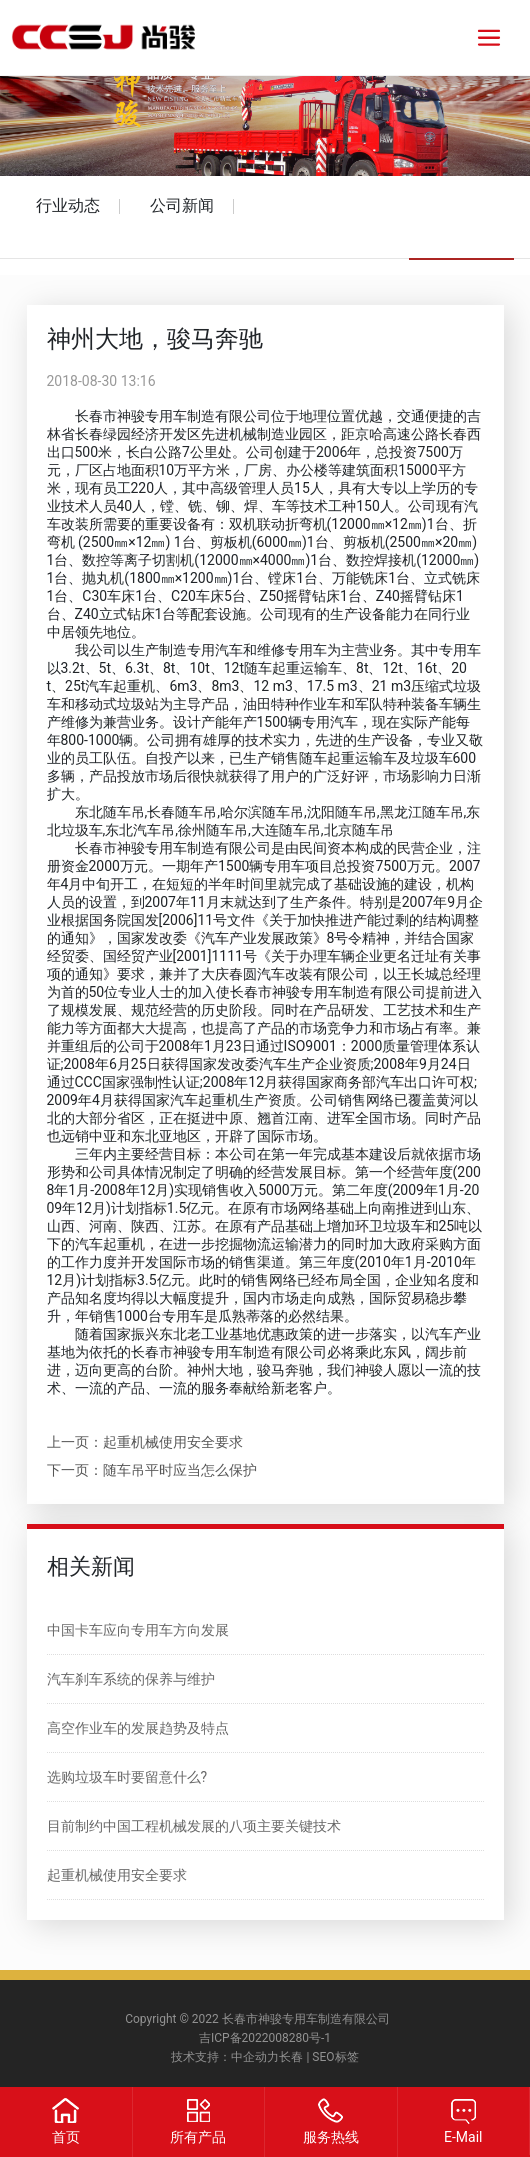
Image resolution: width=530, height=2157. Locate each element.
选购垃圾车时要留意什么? (127, 1777)
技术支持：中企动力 (225, 2057)
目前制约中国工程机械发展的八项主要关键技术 (194, 1826)
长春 (291, 2057)
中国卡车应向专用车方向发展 (138, 1630)
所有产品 (198, 2137)
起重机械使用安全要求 (173, 1442)
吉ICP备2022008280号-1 (265, 2038)
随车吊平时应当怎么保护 (180, 1470)
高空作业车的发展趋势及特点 (138, 1728)
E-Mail (463, 2137)
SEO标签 (335, 2057)
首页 (66, 2137)
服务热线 (331, 2137)
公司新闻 (182, 205)
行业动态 (68, 205)
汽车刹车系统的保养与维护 (131, 1679)
